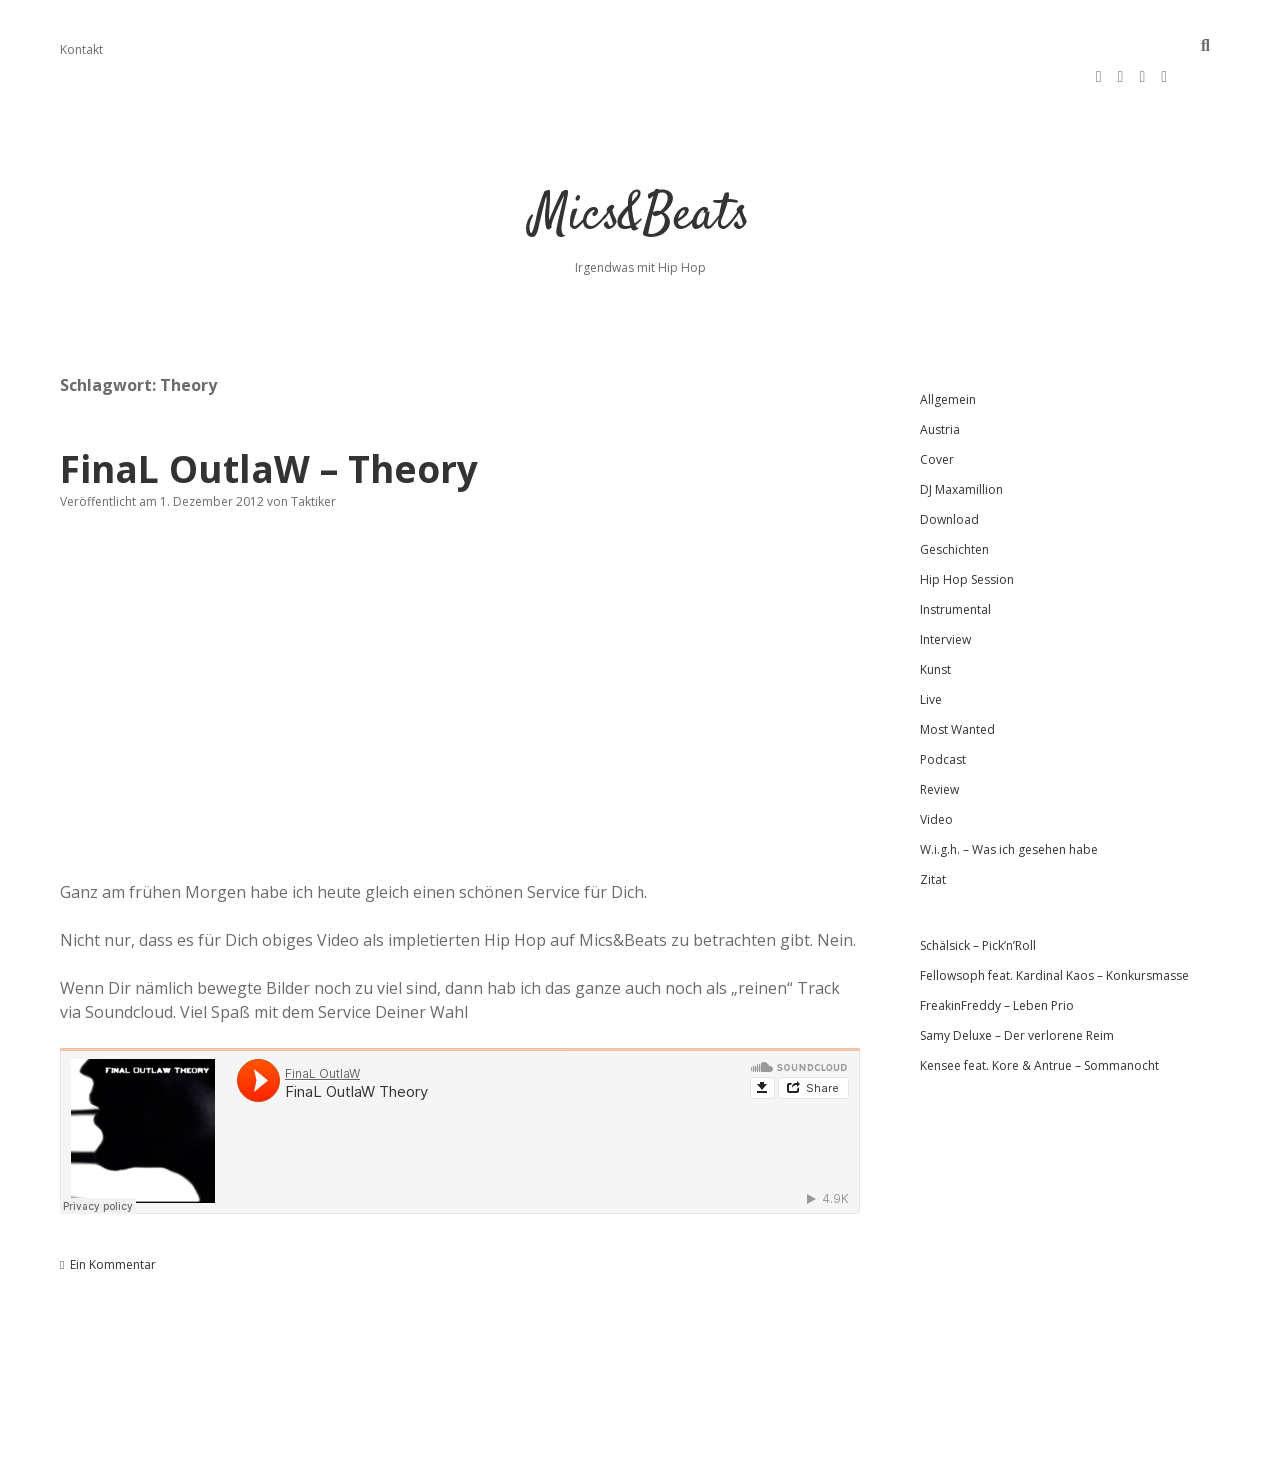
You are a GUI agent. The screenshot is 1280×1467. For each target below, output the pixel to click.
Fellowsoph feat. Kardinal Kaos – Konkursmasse (1054, 928)
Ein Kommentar (113, 1217)
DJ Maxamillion (961, 442)
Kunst (935, 622)
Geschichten (954, 502)
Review (939, 742)
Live (931, 652)
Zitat (933, 832)
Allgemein (948, 352)
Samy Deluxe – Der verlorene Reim (1017, 988)
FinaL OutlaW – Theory (269, 421)
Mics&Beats (640, 169)
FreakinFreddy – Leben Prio (997, 958)
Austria (940, 382)
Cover (937, 412)
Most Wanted (957, 682)
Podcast (943, 712)
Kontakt (81, 49)
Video (936, 772)
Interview (945, 592)
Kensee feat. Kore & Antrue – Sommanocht (1039, 1018)
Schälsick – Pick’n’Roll (978, 898)
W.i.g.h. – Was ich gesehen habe (1009, 802)
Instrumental (955, 562)
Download (949, 472)
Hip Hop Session (967, 532)
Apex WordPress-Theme (576, 1444)
